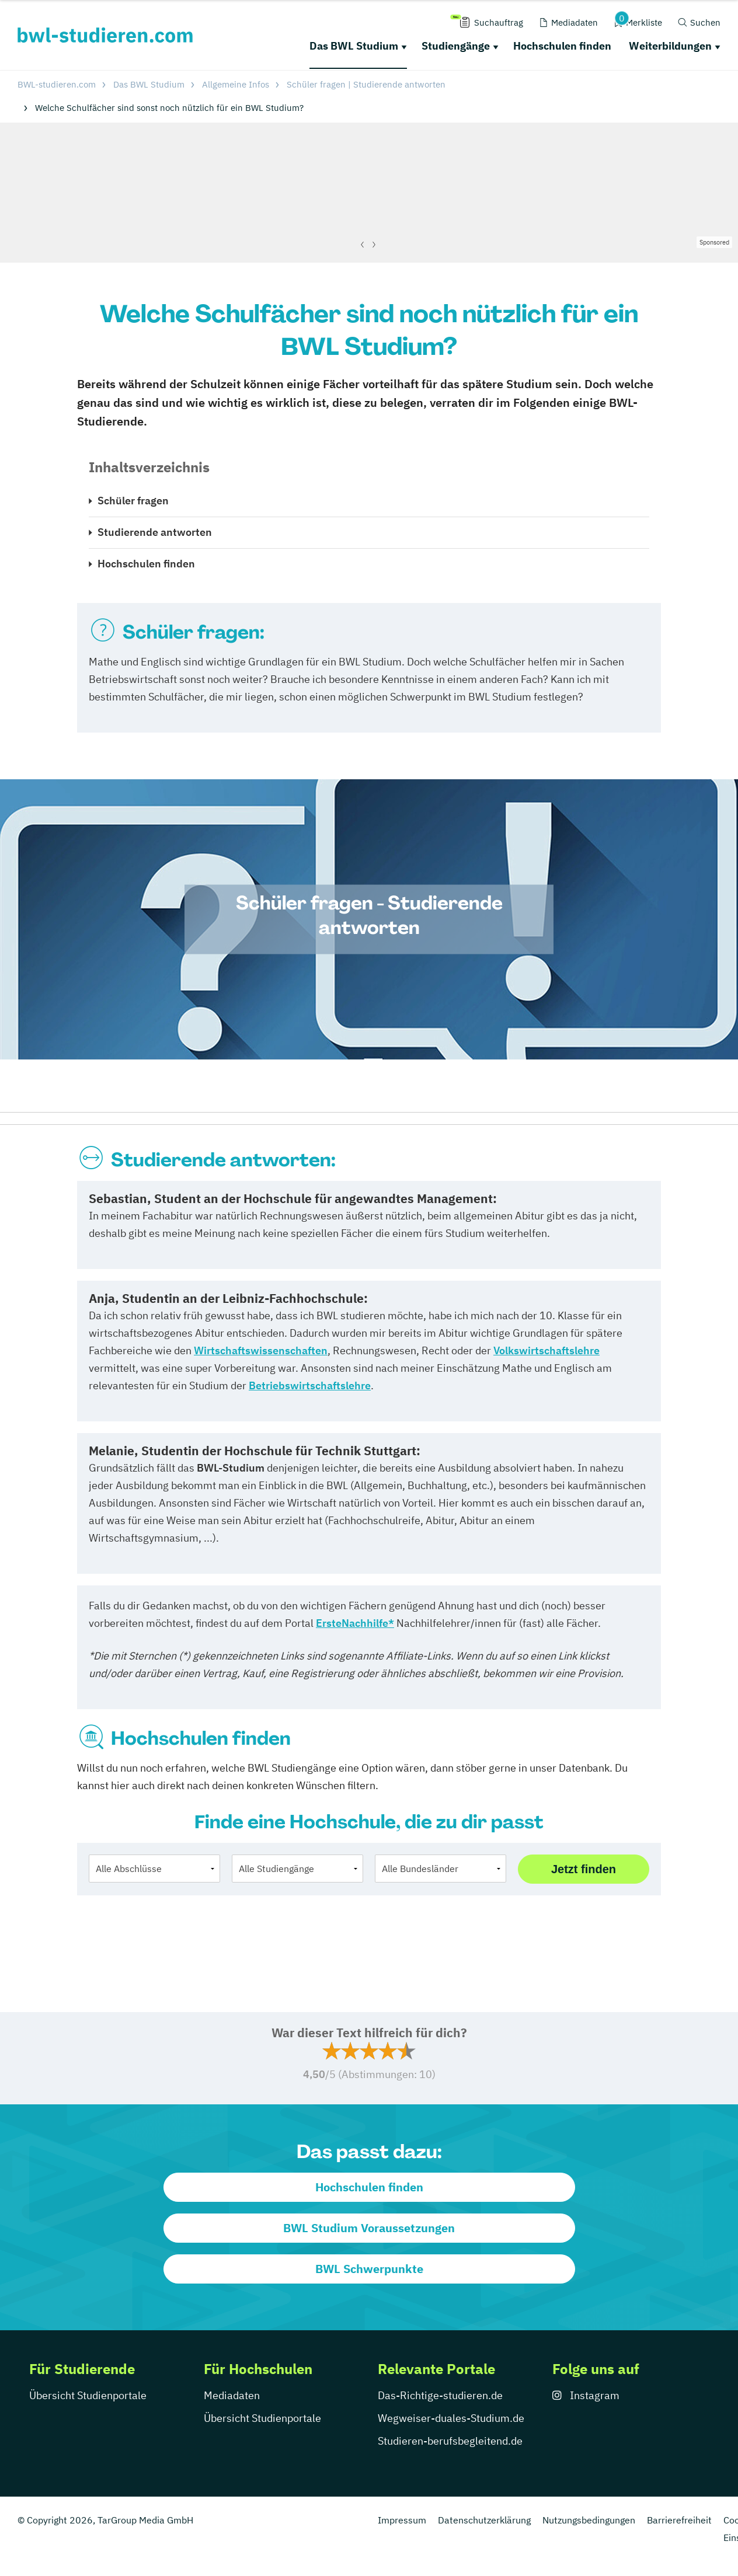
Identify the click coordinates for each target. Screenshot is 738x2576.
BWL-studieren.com (57, 84)
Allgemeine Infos (235, 84)
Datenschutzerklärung (484, 2520)
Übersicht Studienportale (88, 2395)
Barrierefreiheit (679, 2520)
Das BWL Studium (353, 46)
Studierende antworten (155, 532)
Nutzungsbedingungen (588, 2520)
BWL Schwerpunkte (369, 2269)
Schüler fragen (133, 500)
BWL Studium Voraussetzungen (369, 2228)
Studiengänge (456, 46)
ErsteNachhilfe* (355, 1623)
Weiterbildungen (670, 46)
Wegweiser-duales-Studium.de (451, 2418)
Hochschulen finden (562, 46)
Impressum (402, 2520)
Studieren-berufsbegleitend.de (450, 2441)
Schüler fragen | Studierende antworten (366, 84)
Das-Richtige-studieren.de (440, 2395)
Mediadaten (232, 2395)
